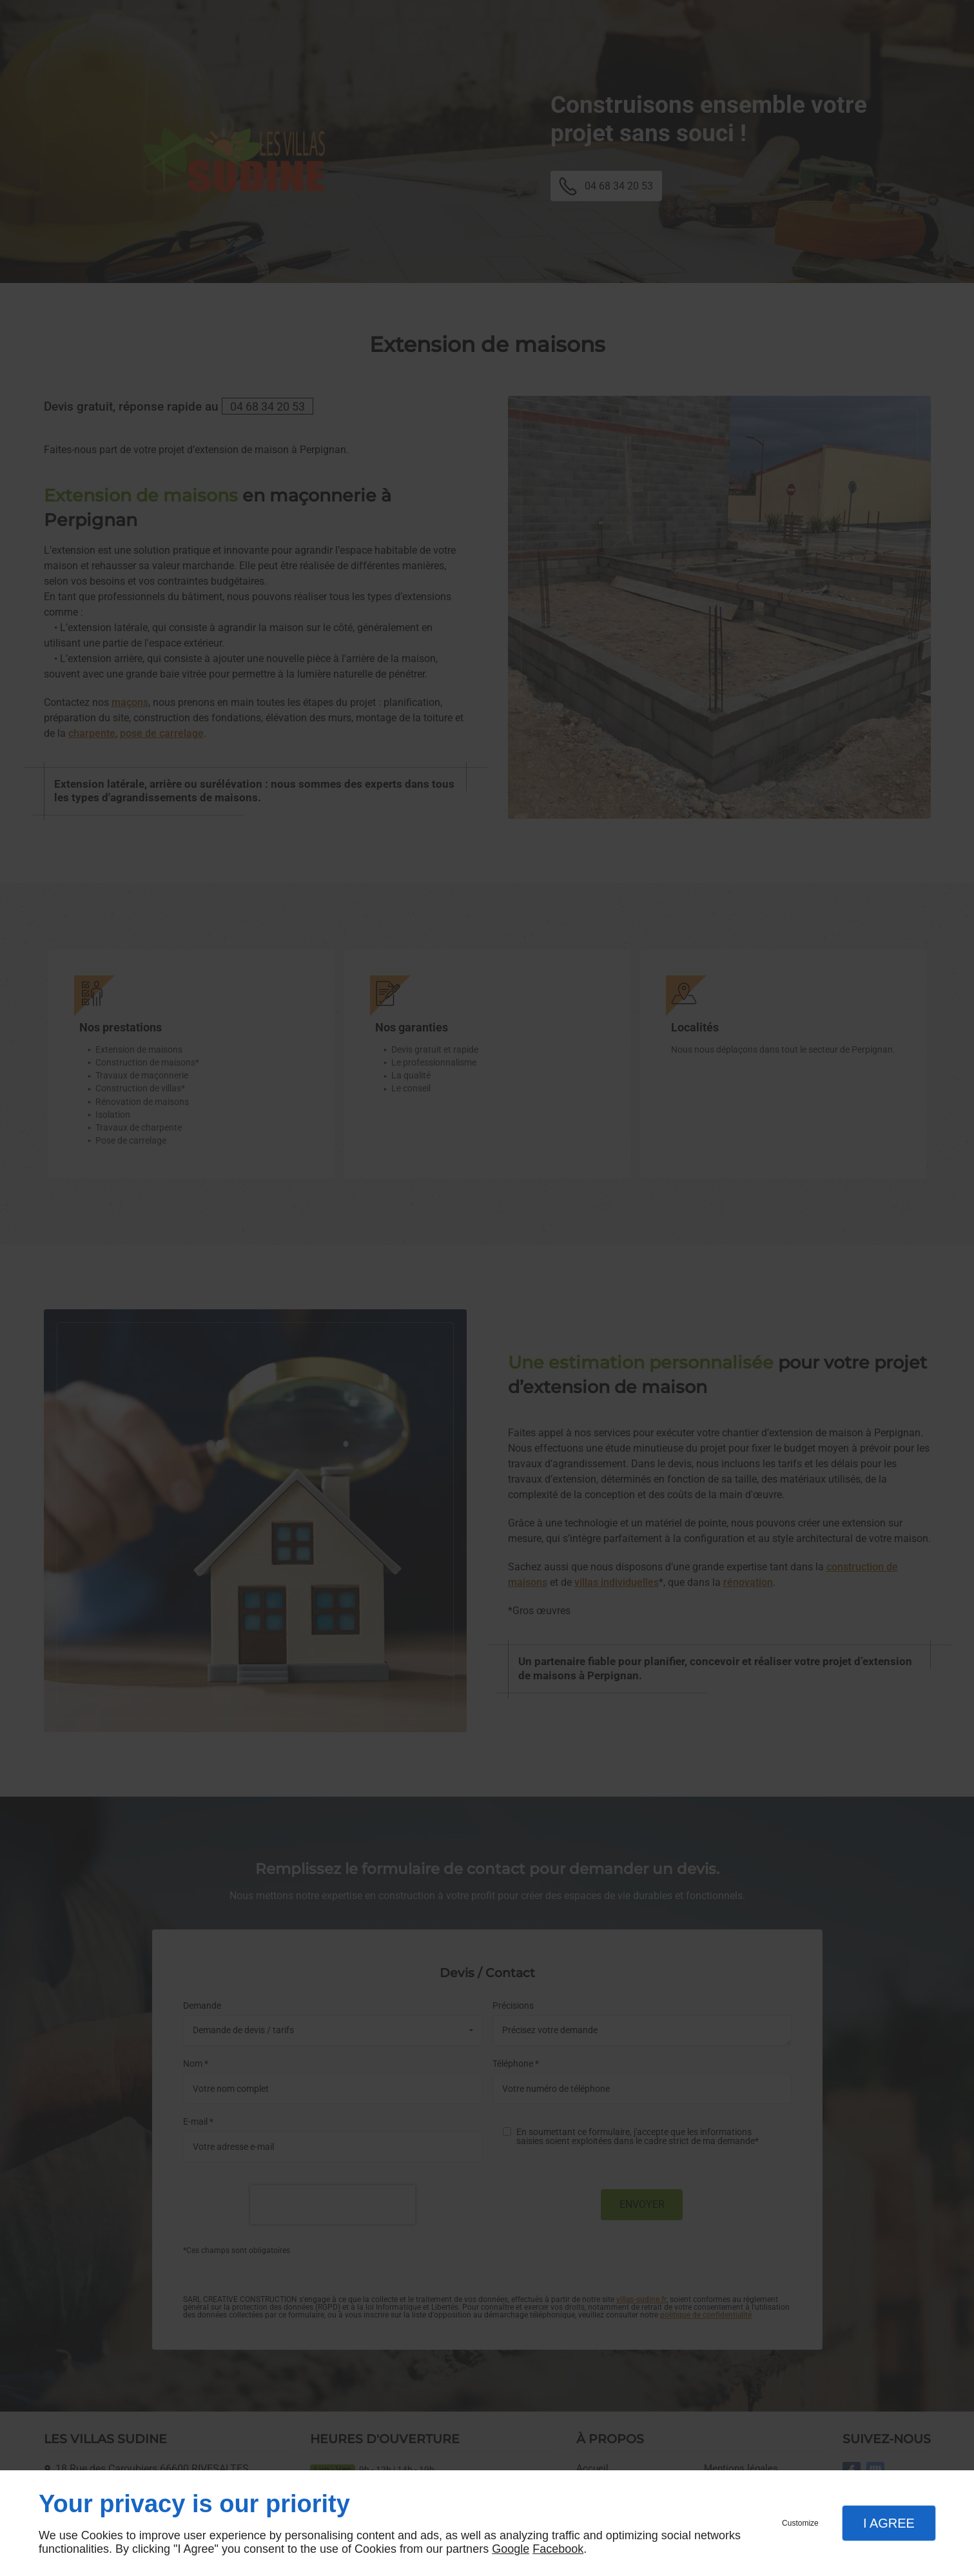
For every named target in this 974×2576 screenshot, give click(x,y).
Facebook (557, 2548)
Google (510, 2548)
